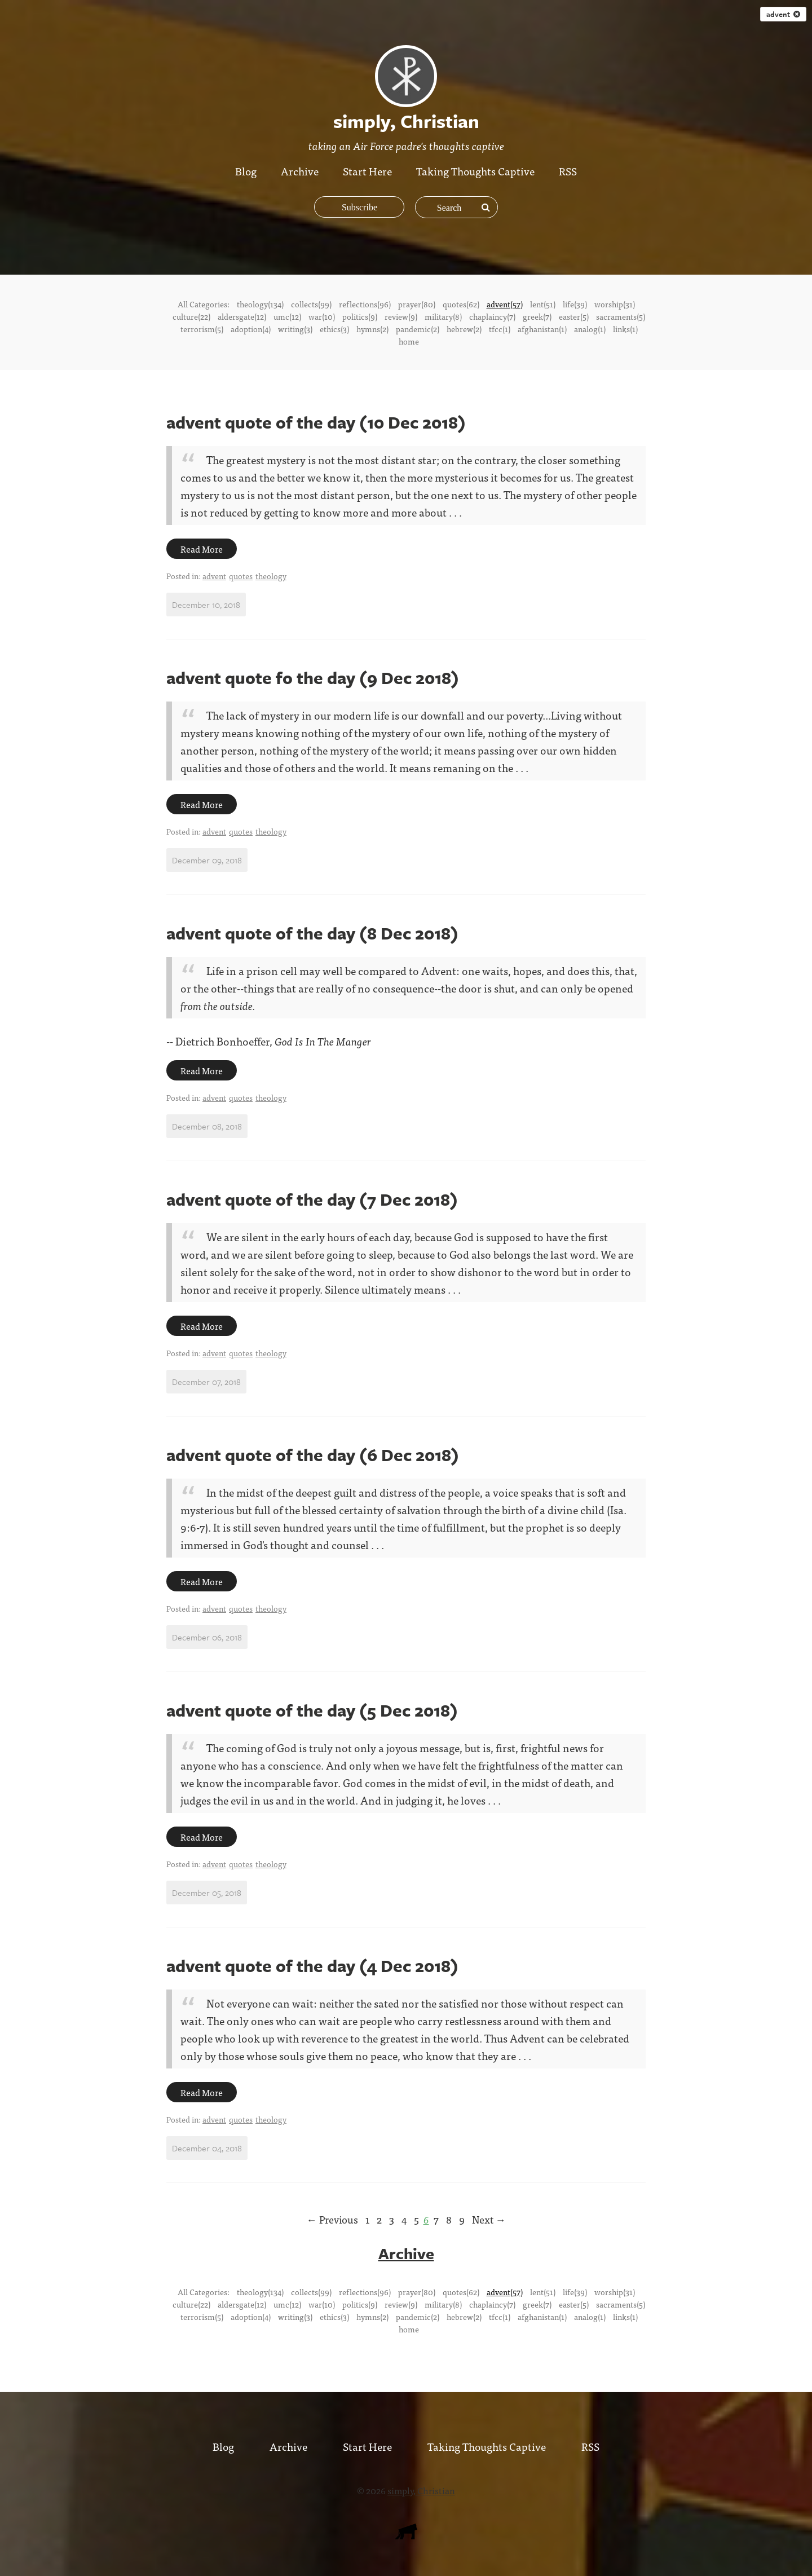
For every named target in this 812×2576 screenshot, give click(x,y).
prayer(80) (416, 304)
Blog (246, 170)
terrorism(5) (201, 329)
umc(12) (287, 316)
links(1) (625, 329)
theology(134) (260, 304)
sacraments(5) (620, 316)
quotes (241, 576)
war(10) (321, 316)
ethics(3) (334, 329)
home (409, 341)
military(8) (443, 316)
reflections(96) (365, 304)
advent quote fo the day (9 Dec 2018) (312, 677)
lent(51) (542, 304)
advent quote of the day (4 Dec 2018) (312, 1965)
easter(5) (574, 316)
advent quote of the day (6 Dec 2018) (312, 1455)
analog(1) (590, 329)
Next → (489, 2219)
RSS (569, 170)
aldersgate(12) (242, 316)
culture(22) (191, 316)
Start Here (367, 170)
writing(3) (295, 329)
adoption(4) (251, 329)
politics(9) (359, 316)
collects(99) (311, 304)
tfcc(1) (499, 329)
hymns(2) (372, 329)
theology (270, 576)
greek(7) (537, 316)
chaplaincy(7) (492, 316)
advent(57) (505, 304)
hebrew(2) (464, 329)
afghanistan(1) (542, 329)
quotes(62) (461, 304)
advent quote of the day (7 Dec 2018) (312, 1199)
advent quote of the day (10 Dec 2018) (316, 422)
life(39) (575, 304)
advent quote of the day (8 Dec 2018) (312, 933)
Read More (201, 548)
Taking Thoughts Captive (476, 170)
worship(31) (614, 304)
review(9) (401, 316)
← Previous (332, 2219)
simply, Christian (421, 2489)
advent (783, 14)
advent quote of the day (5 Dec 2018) (312, 1710)
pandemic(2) (417, 329)
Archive (300, 170)
